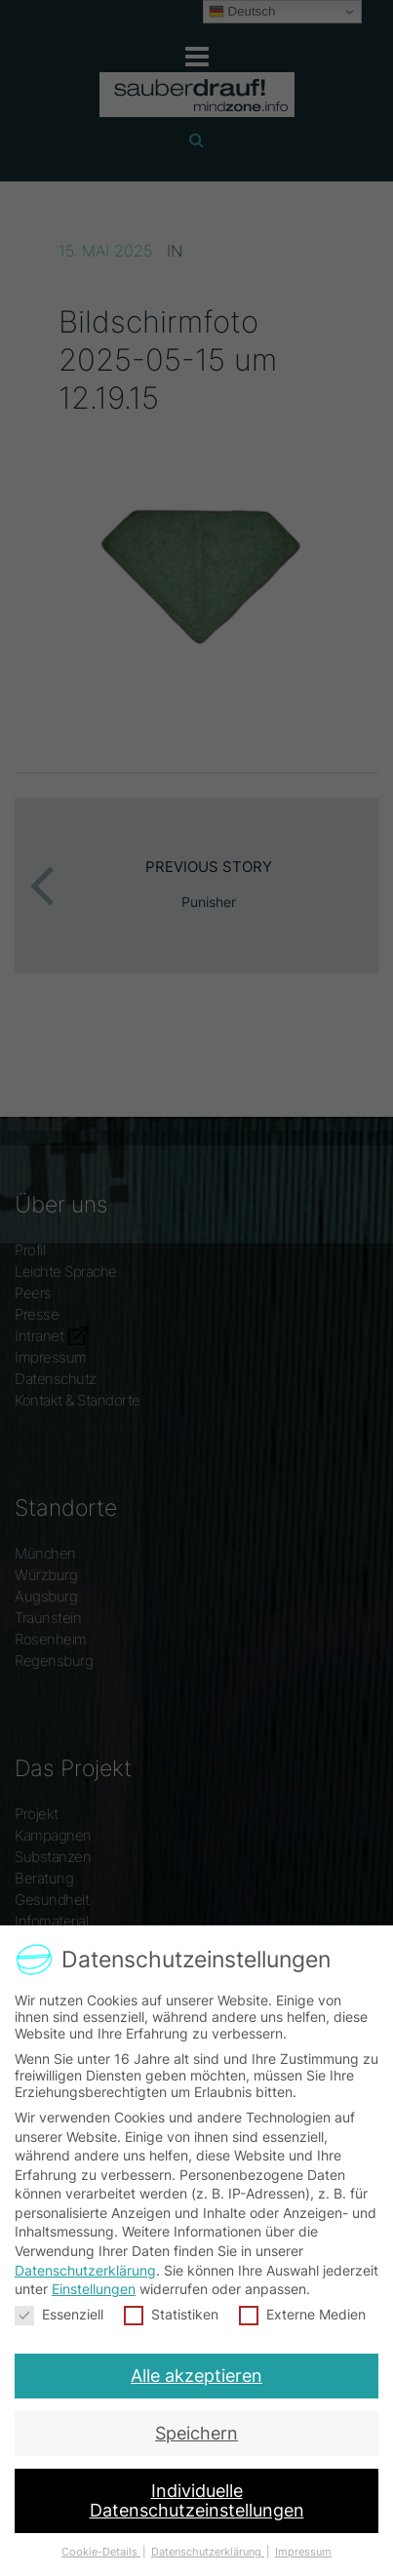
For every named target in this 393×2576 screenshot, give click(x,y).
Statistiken (170, 2313)
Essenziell (60, 2313)
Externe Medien (301, 2313)
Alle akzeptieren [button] (196, 2373)
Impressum (299, 2540)
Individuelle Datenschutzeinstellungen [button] (196, 2492)
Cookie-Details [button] (104, 2540)
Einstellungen (95, 2288)
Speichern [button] (196, 2428)
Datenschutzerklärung (85, 2269)
